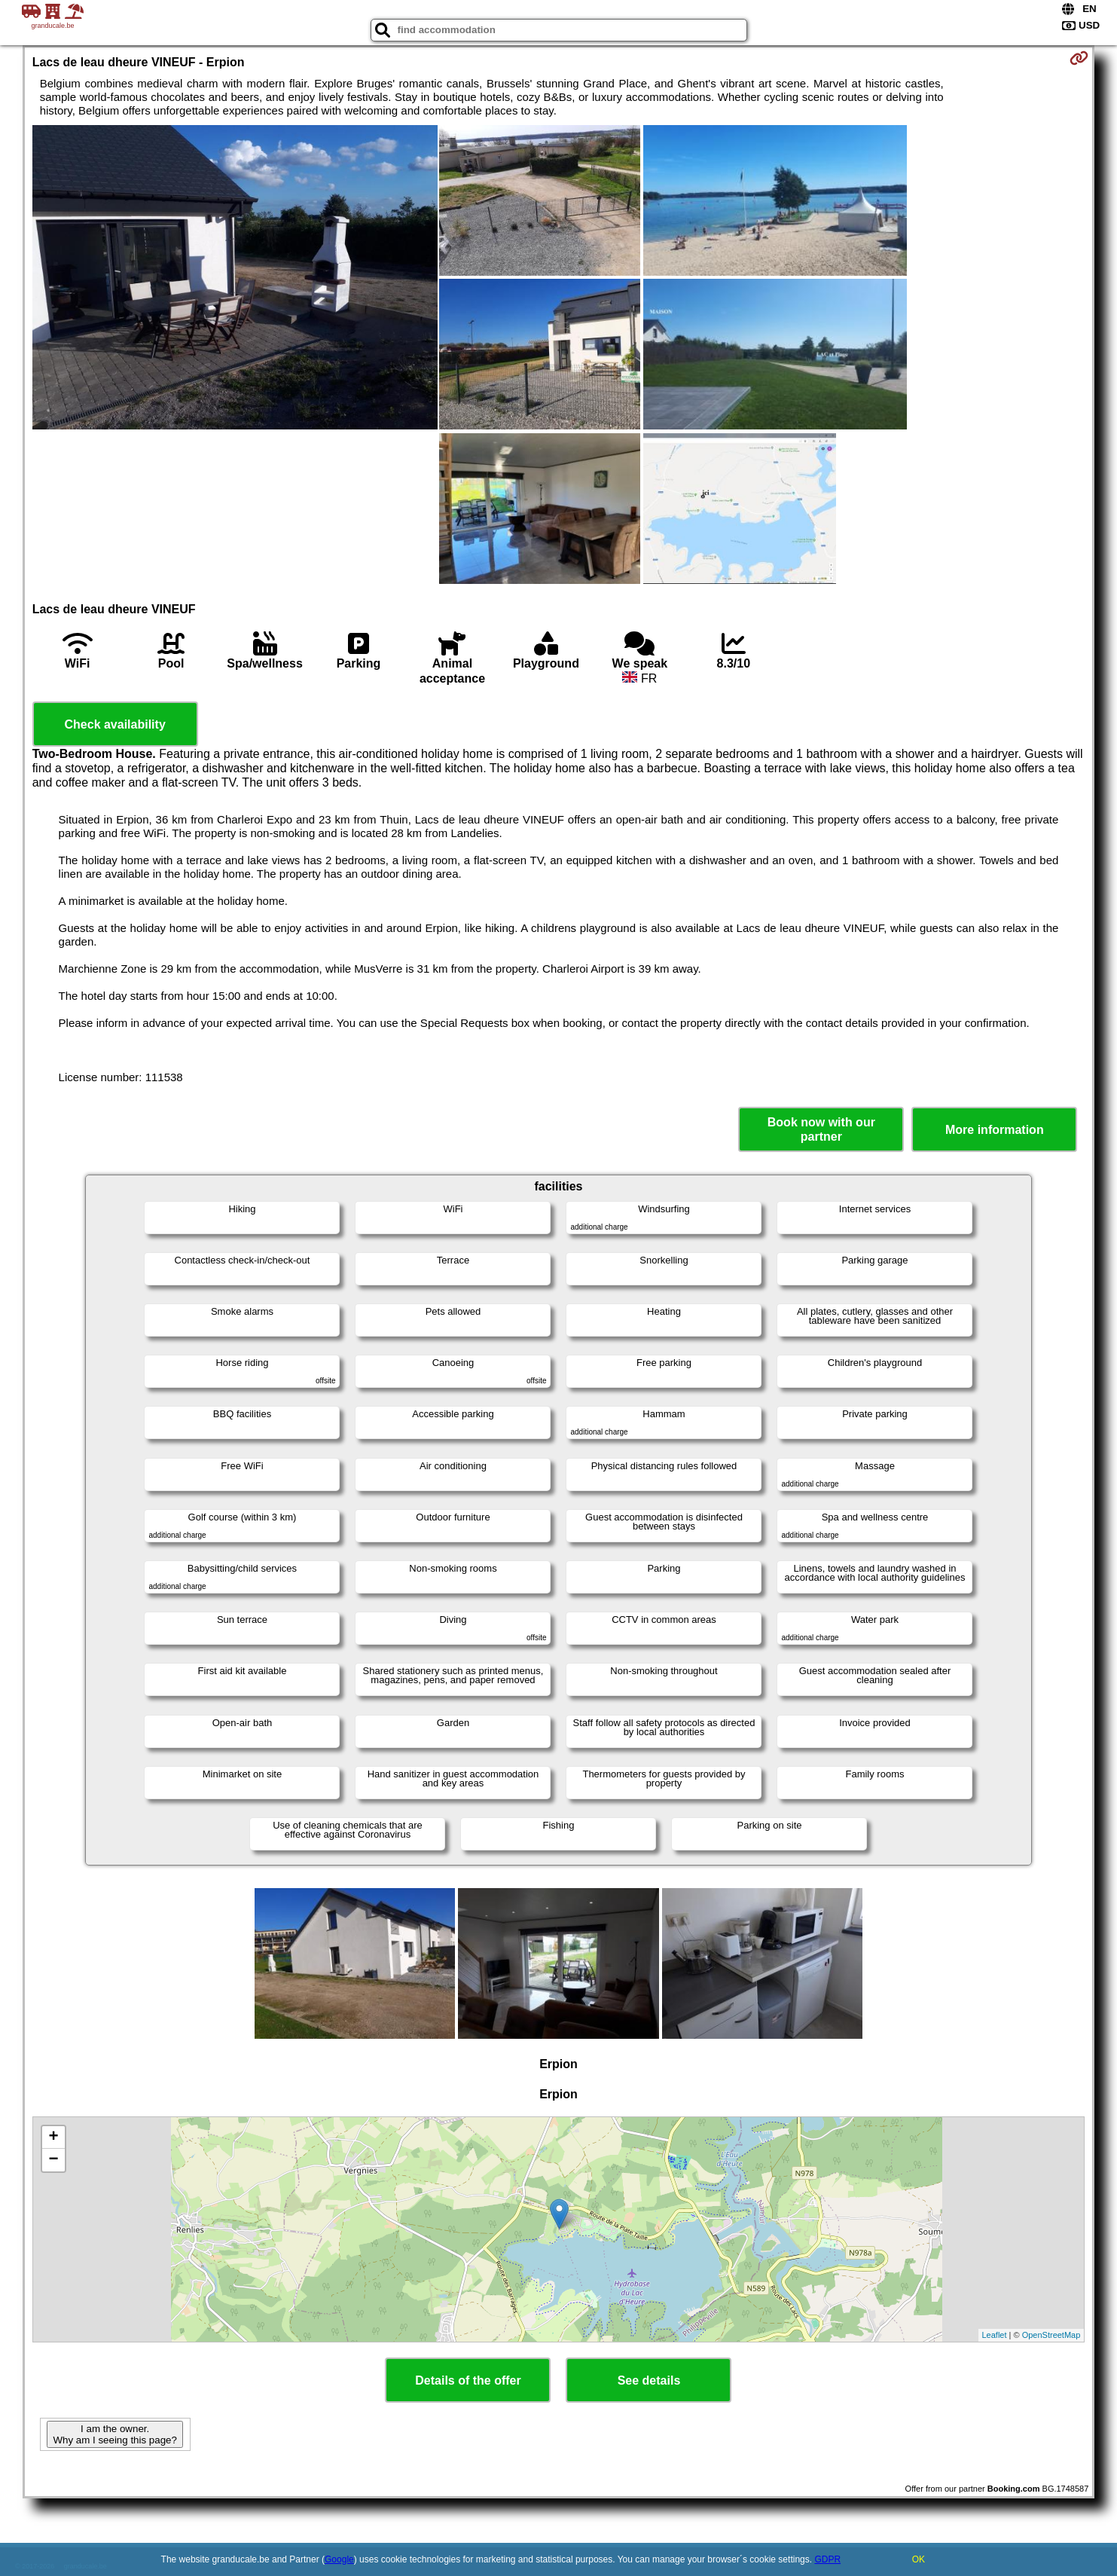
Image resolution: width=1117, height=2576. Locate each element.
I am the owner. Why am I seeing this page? (114, 2434)
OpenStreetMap (1051, 2334)
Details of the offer (467, 2380)
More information (994, 1129)
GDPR (827, 2559)
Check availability (115, 724)
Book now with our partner (821, 1129)
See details (649, 2380)
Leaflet (994, 2334)
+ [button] (54, 2137)
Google (339, 2559)
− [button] (54, 2160)
